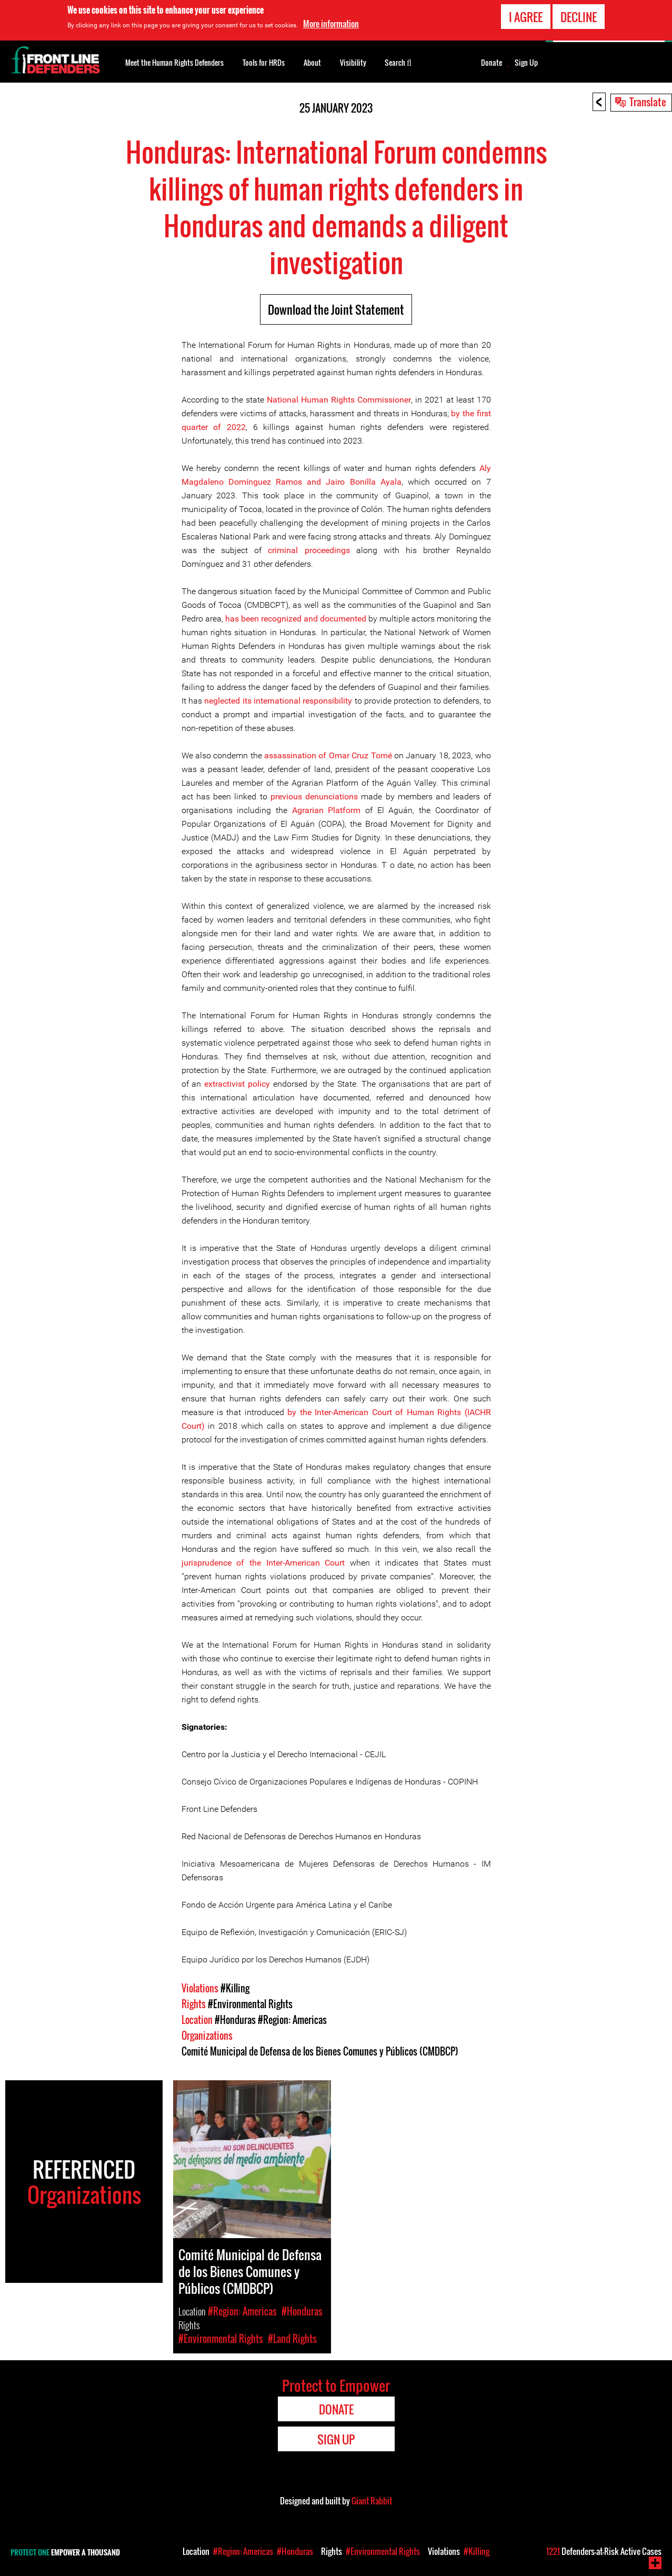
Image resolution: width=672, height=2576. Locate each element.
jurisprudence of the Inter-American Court (263, 1563)
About (312, 62)
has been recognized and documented (295, 619)
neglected (222, 701)
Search (398, 61)
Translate (647, 101)
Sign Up (526, 62)
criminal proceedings (308, 550)
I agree (526, 16)
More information (331, 23)
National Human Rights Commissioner (339, 400)
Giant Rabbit (372, 2500)
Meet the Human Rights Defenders (174, 62)
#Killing (234, 1988)
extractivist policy (237, 1084)
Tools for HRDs (264, 62)
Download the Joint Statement (336, 309)
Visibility (353, 62)
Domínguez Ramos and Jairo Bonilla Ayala (315, 482)
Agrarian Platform (328, 810)
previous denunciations (314, 796)
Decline (578, 16)
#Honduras (235, 2020)
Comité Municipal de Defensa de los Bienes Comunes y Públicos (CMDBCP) (320, 2051)
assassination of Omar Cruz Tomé (328, 755)
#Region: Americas (292, 2020)
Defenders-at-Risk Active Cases (603, 2551)
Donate (491, 62)
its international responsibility (296, 701)
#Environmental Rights (250, 2004)
